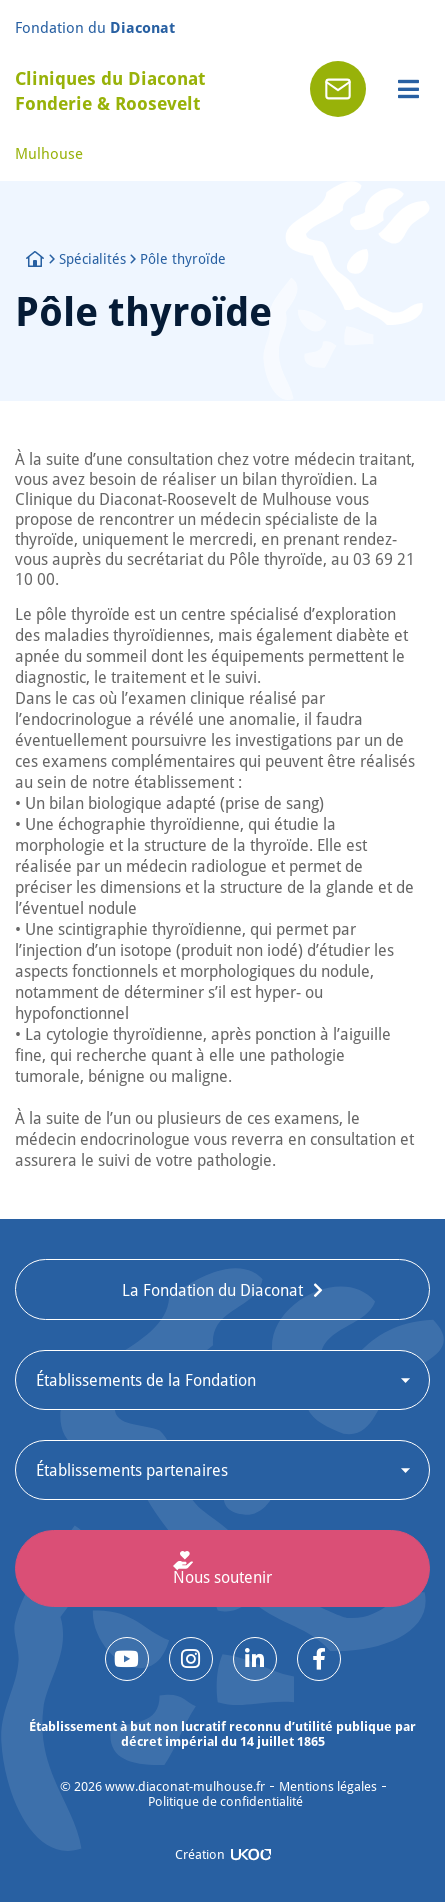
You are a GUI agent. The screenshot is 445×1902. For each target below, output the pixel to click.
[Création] (251, 1854)
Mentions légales (328, 1786)
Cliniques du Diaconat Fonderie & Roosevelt (110, 90)
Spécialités (92, 258)
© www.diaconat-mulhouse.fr (162, 1786)
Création (200, 1854)
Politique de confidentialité (225, 1801)
